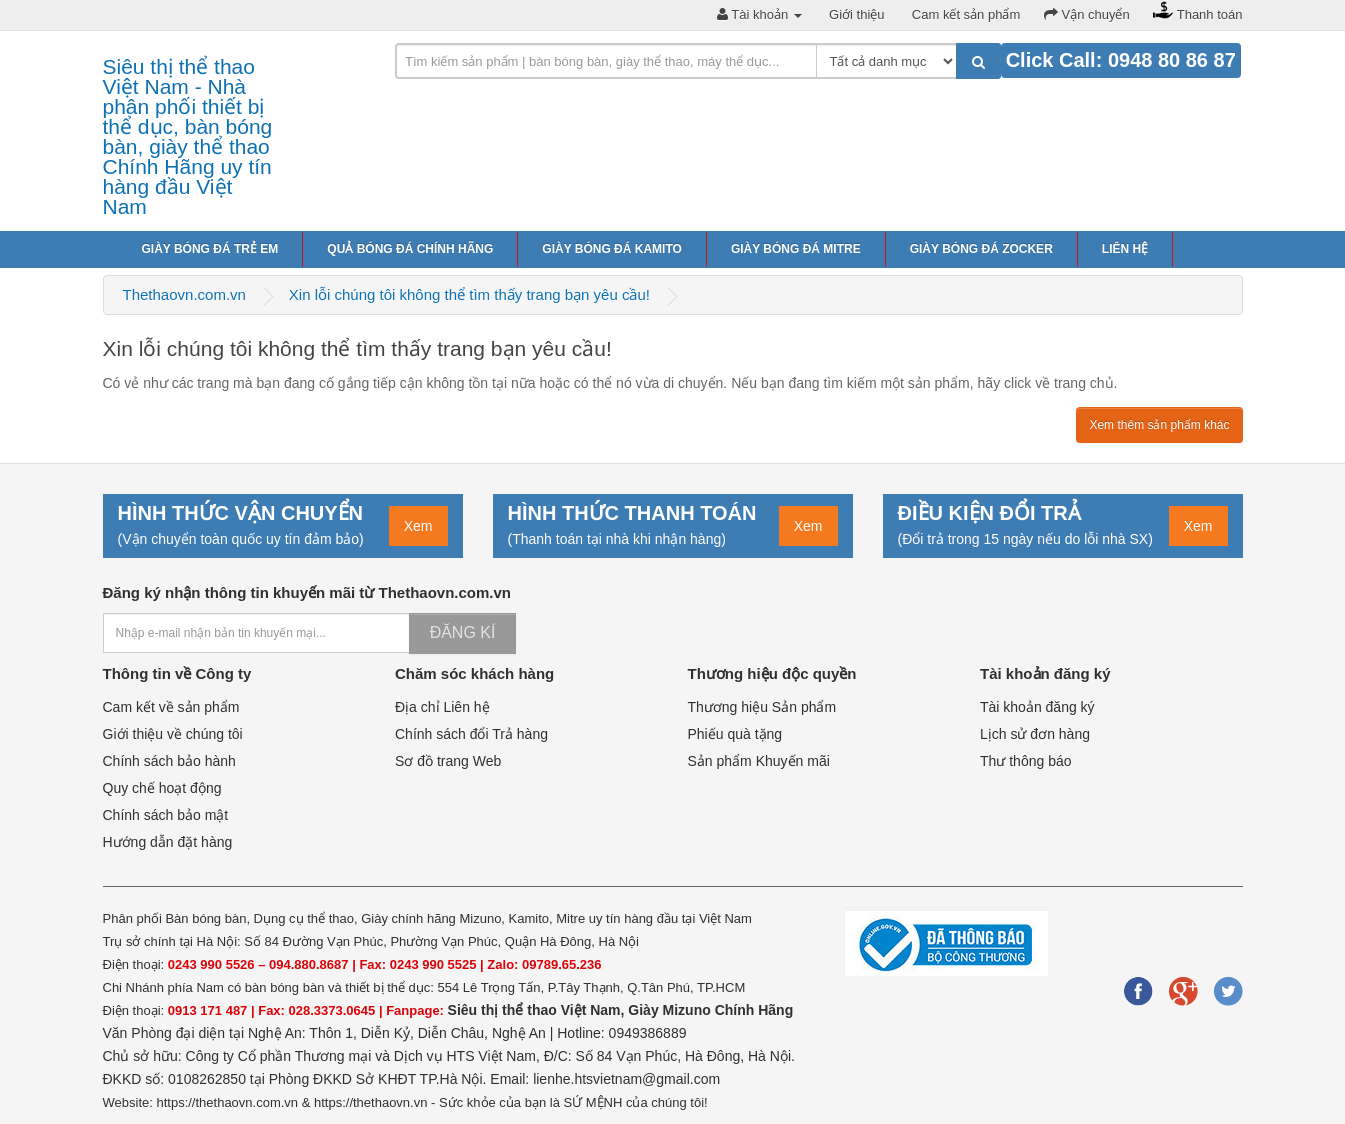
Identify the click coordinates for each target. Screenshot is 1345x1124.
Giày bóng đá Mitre (796, 249)
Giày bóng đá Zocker (981, 249)
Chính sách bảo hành (169, 761)
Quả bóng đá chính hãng (410, 249)
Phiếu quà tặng (735, 734)
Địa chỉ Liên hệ (442, 707)
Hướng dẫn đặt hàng (168, 842)
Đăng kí (463, 632)
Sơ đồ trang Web (448, 761)
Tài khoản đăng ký (1037, 707)
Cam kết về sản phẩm (171, 707)
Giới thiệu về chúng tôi (173, 734)
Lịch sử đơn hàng (1035, 734)
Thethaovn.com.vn (184, 294)
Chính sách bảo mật (166, 815)
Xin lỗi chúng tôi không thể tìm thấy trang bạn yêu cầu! (469, 294)
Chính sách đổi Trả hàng (471, 734)
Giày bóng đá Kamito (612, 249)
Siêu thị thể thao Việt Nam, (538, 1010)
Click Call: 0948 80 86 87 (1121, 60)
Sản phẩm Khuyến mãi (759, 761)
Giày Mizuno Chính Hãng (710, 1010)
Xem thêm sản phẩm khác (1159, 425)
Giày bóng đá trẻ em (210, 249)
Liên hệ (1125, 249)
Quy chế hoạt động (162, 788)
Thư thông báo (1026, 761)
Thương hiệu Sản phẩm (762, 707)
